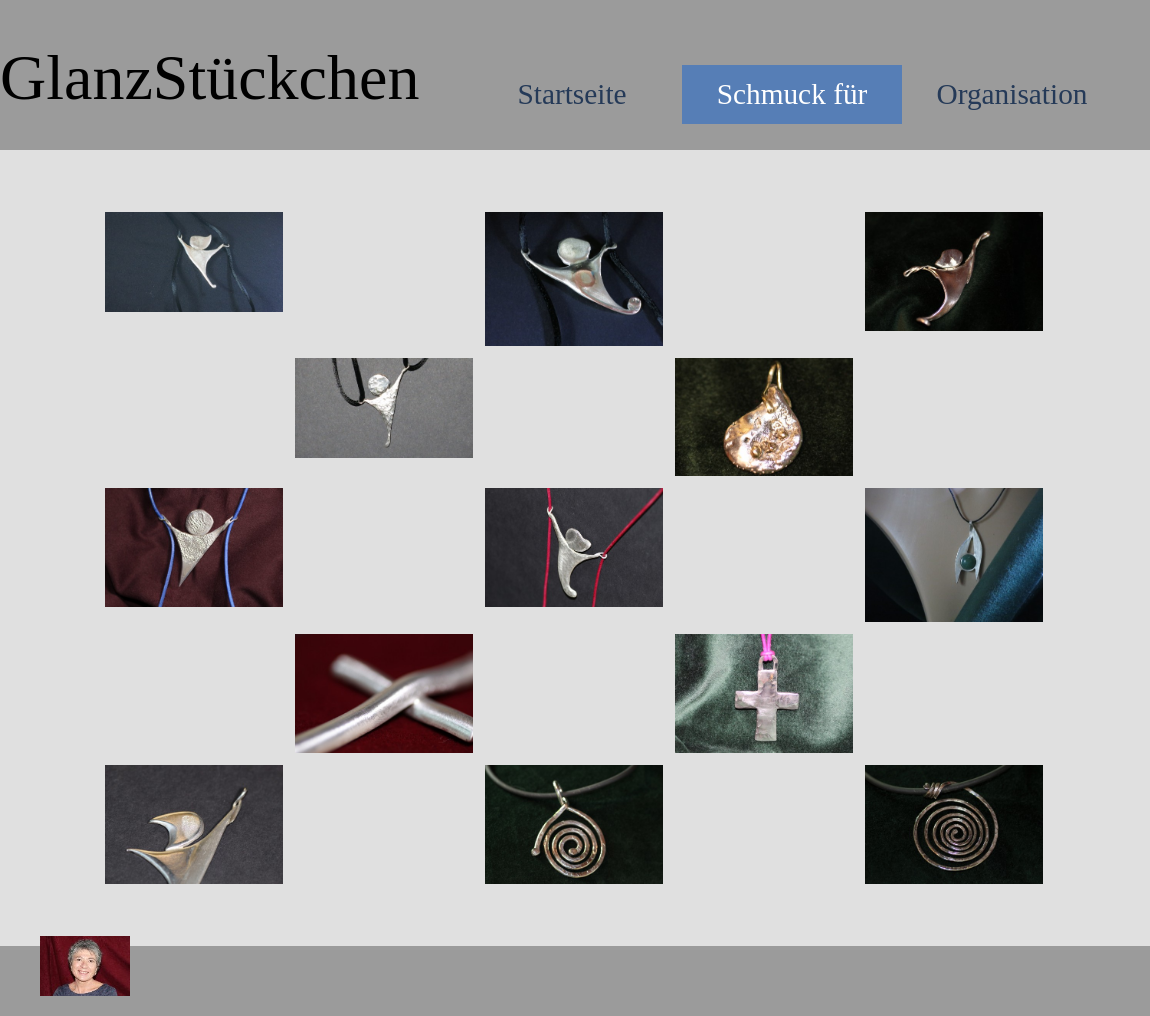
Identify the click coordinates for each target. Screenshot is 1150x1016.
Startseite (571, 94)
